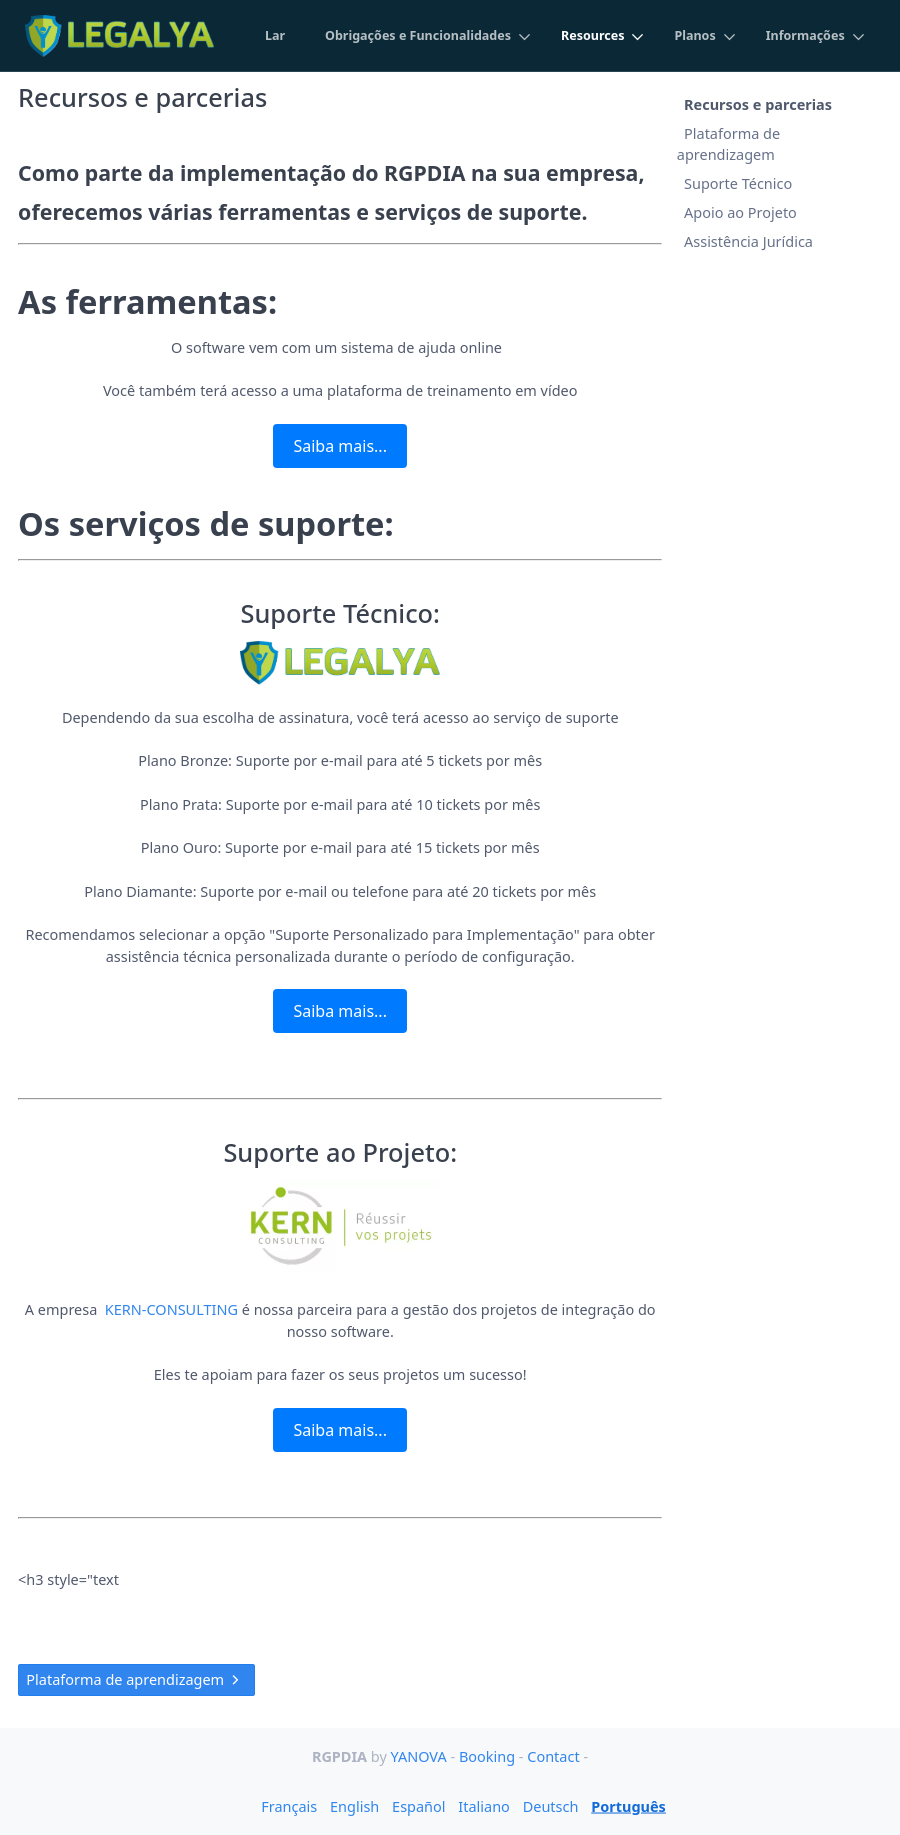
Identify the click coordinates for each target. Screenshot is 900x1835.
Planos (694, 36)
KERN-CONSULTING (171, 1309)
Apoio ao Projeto (740, 212)
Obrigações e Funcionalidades (415, 36)
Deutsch (551, 1805)
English (354, 1805)
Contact (555, 1756)
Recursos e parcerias (758, 103)
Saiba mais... (339, 446)
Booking (489, 1756)
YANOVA (419, 1756)
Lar (271, 36)
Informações (805, 36)
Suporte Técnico (738, 183)
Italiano (484, 1805)
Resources (591, 36)
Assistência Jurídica (748, 241)
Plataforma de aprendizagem (136, 1679)
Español (418, 1805)
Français (289, 1805)
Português (628, 1805)
